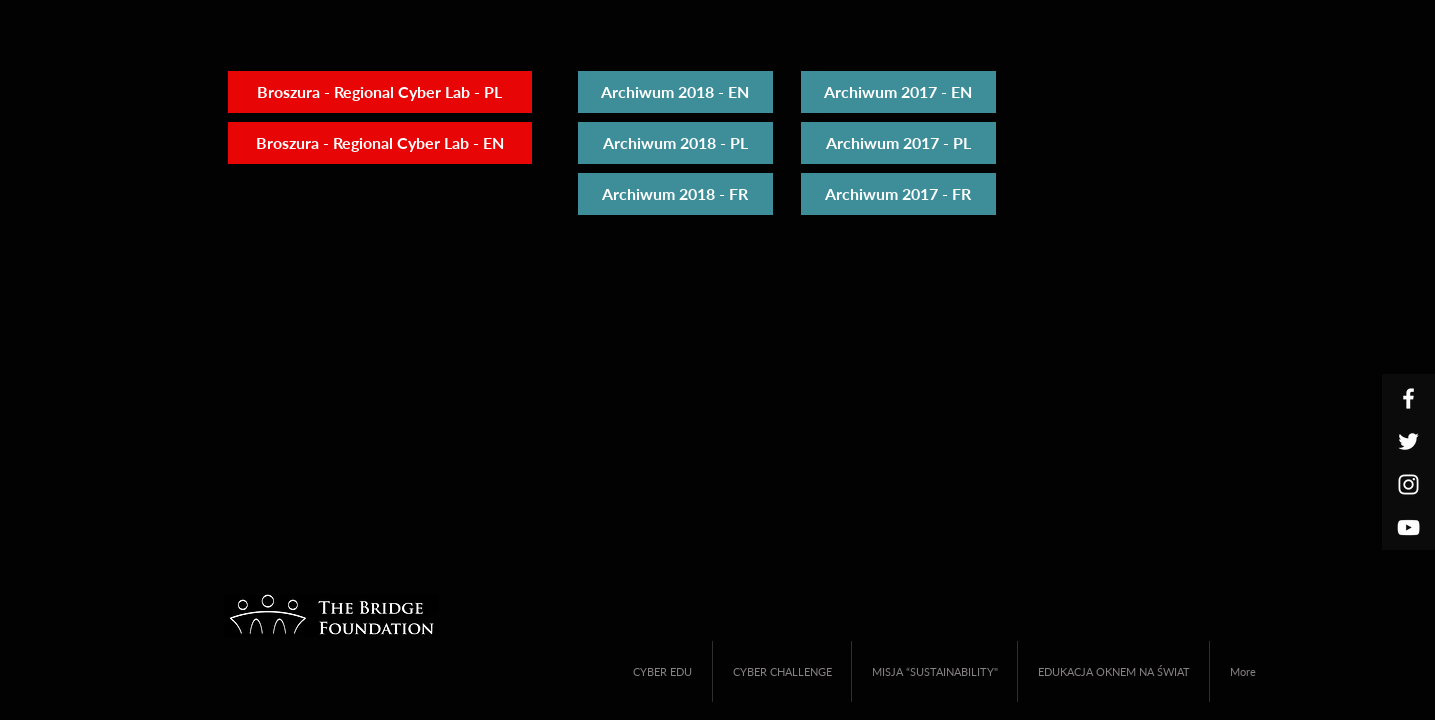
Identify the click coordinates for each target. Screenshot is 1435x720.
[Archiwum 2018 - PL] (675, 143)
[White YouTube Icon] (1408, 527)
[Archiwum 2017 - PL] (898, 143)
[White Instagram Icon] (1408, 484)
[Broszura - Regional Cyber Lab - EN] (380, 143)
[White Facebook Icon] (1408, 398)
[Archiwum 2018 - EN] (675, 92)
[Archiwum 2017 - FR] (898, 194)
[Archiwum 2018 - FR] (675, 194)
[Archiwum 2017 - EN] (898, 92)
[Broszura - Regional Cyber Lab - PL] (380, 92)
